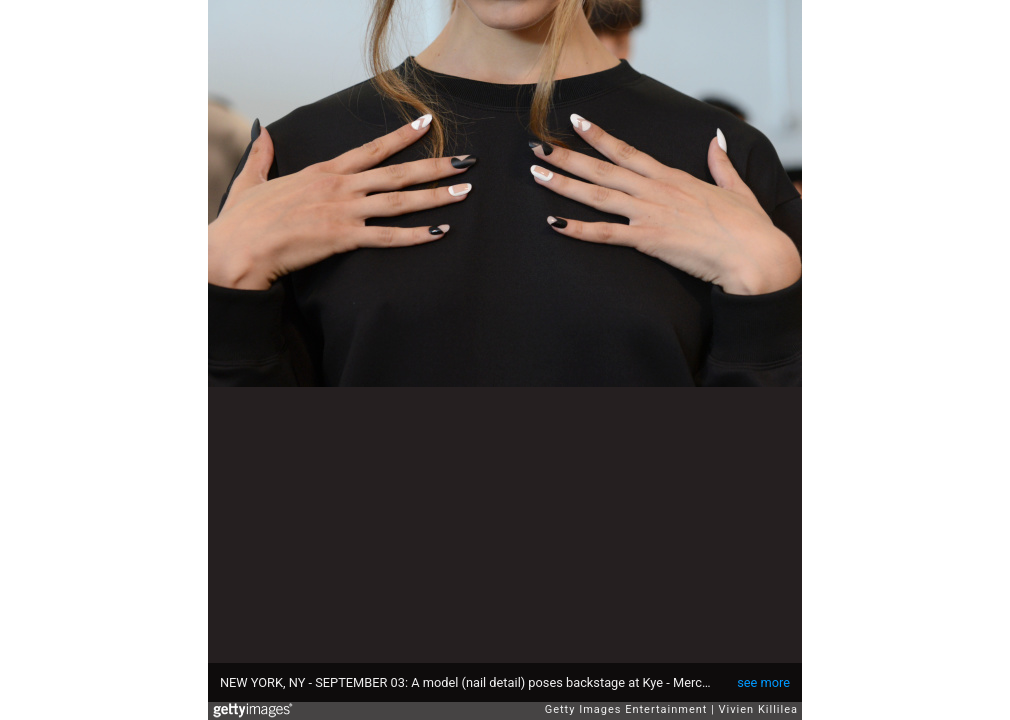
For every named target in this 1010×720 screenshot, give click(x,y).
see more (763, 682)
